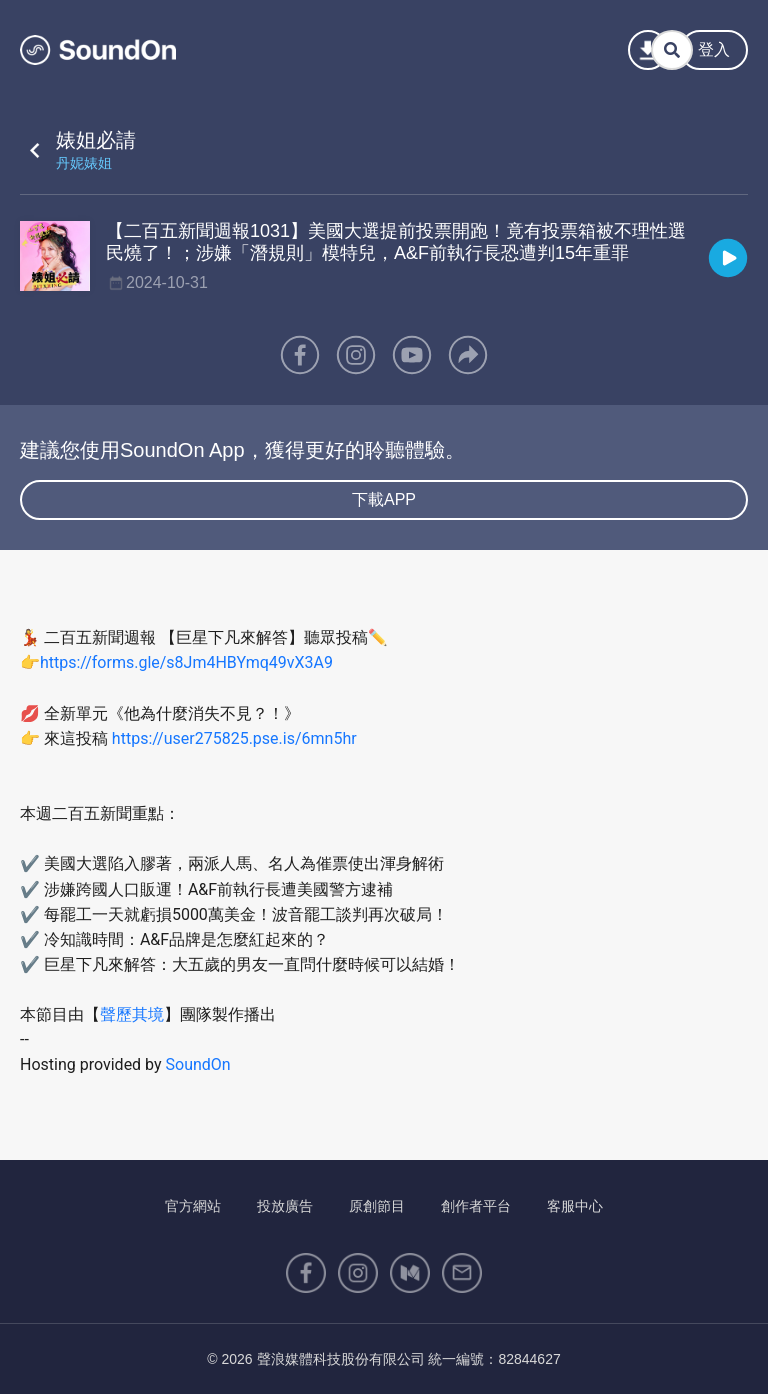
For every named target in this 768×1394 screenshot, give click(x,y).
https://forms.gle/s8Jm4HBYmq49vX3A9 (186, 662)
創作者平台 (476, 1206)
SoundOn (198, 1064)
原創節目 (377, 1206)
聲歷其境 (132, 1014)
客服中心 (575, 1206)
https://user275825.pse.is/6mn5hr (234, 738)
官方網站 (193, 1206)
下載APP (384, 499)
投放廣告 (285, 1206)
